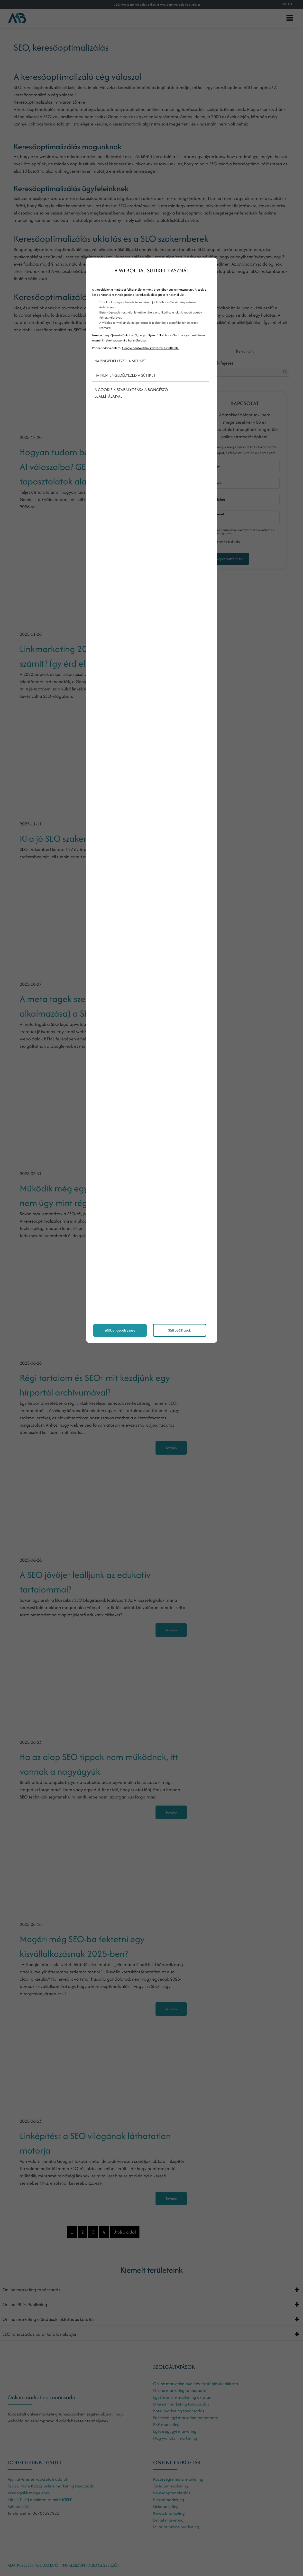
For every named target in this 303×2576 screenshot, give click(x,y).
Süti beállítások (179, 1330)
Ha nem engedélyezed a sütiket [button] (125, 375)
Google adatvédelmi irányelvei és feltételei (150, 348)
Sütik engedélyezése (119, 1330)
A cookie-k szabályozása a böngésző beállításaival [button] (131, 393)
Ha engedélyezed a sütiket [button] (120, 361)
